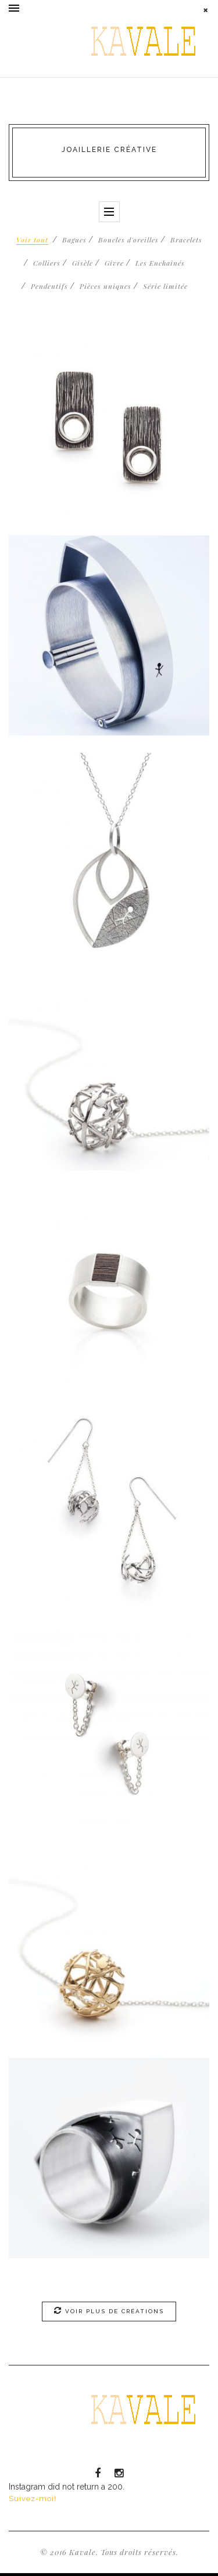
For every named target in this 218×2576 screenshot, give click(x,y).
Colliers (46, 262)
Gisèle (82, 262)
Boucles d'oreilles (128, 239)
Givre (114, 262)
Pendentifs (49, 286)
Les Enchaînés (160, 262)
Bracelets (186, 239)
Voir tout (32, 239)
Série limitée (165, 286)
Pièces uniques (105, 286)
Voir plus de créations (109, 2310)
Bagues (74, 239)
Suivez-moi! (32, 2498)
